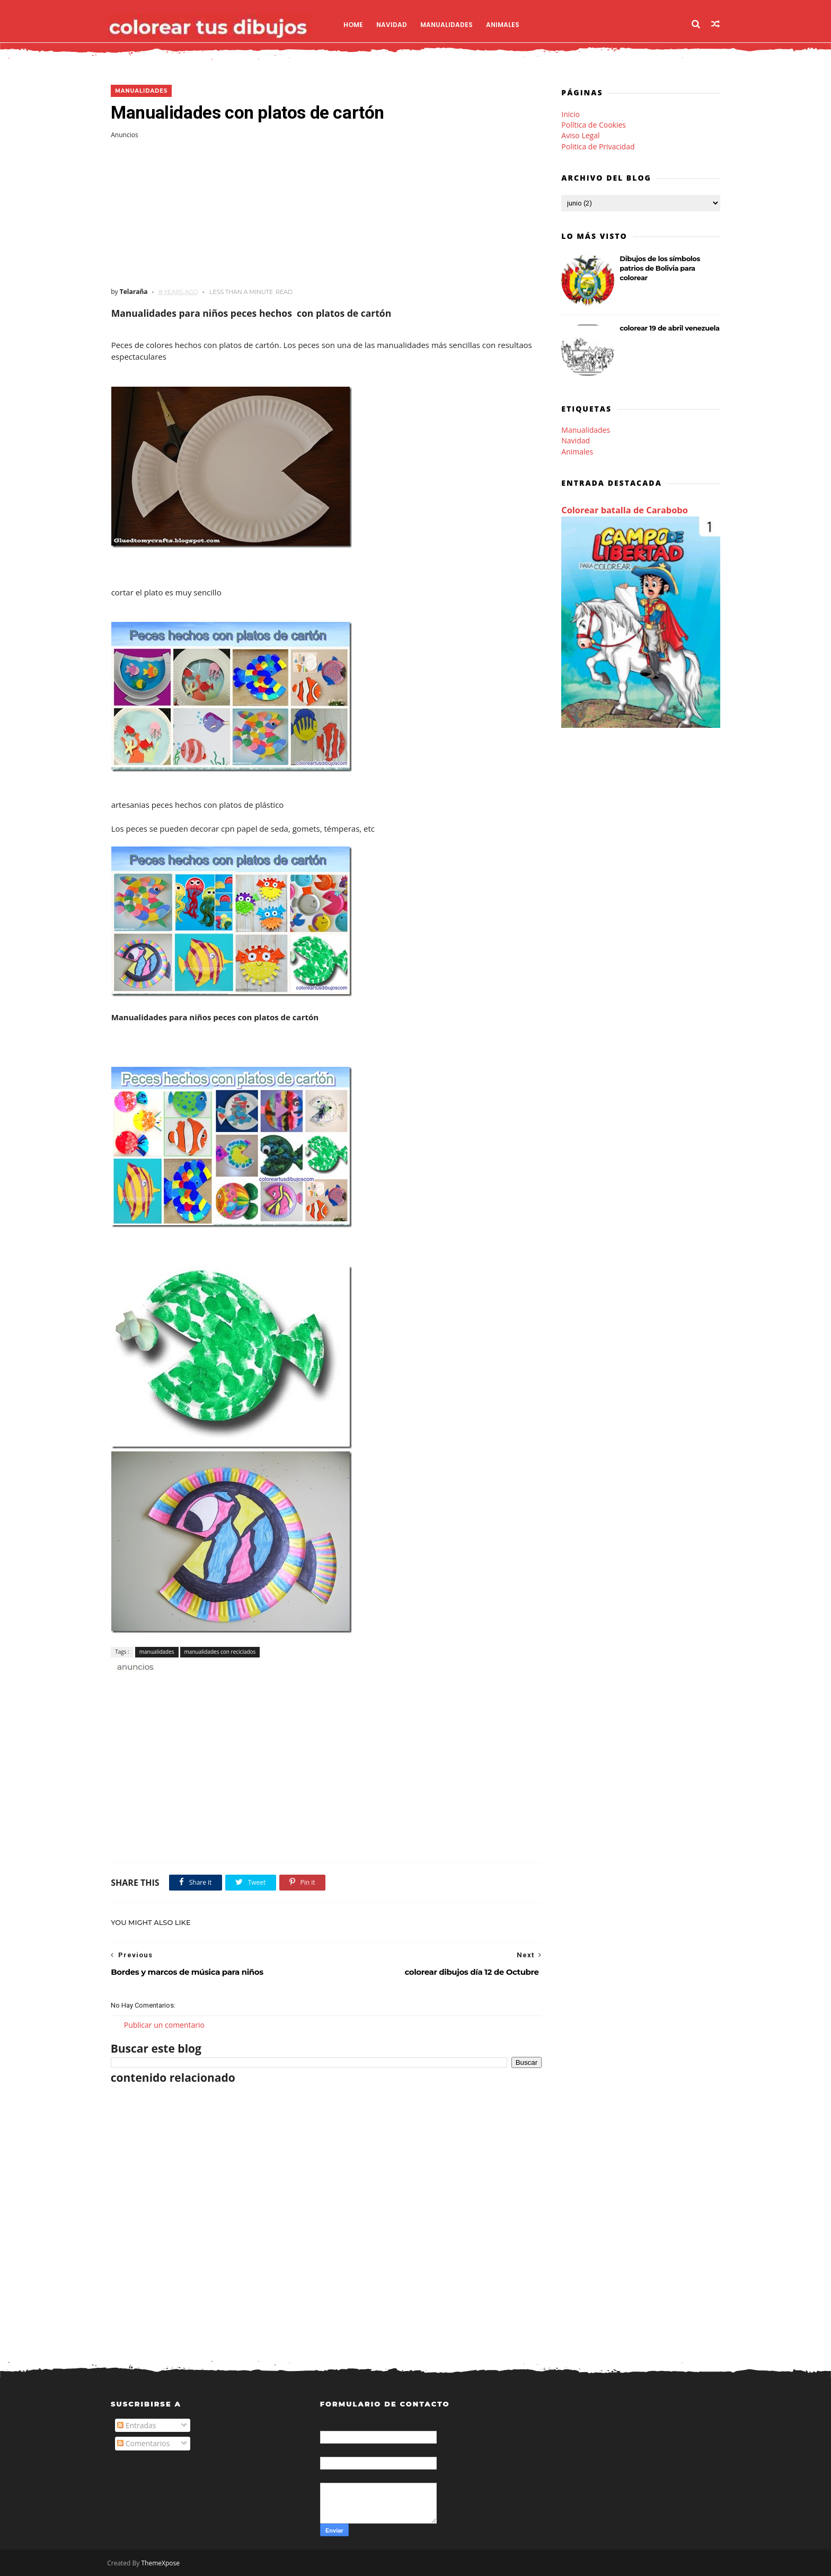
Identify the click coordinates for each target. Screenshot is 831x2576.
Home (357, 24)
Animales (507, 24)
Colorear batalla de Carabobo (624, 510)
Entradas (136, 2426)
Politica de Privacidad (597, 146)
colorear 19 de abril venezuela (669, 328)
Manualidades (451, 24)
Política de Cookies (593, 125)
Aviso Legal (580, 135)
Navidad (396, 24)
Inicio (570, 114)
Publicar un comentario (164, 2025)
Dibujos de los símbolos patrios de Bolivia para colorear (660, 268)
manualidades (141, 90)
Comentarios (143, 2444)
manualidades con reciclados (219, 1651)
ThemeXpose (164, 2563)
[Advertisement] (323, 213)
